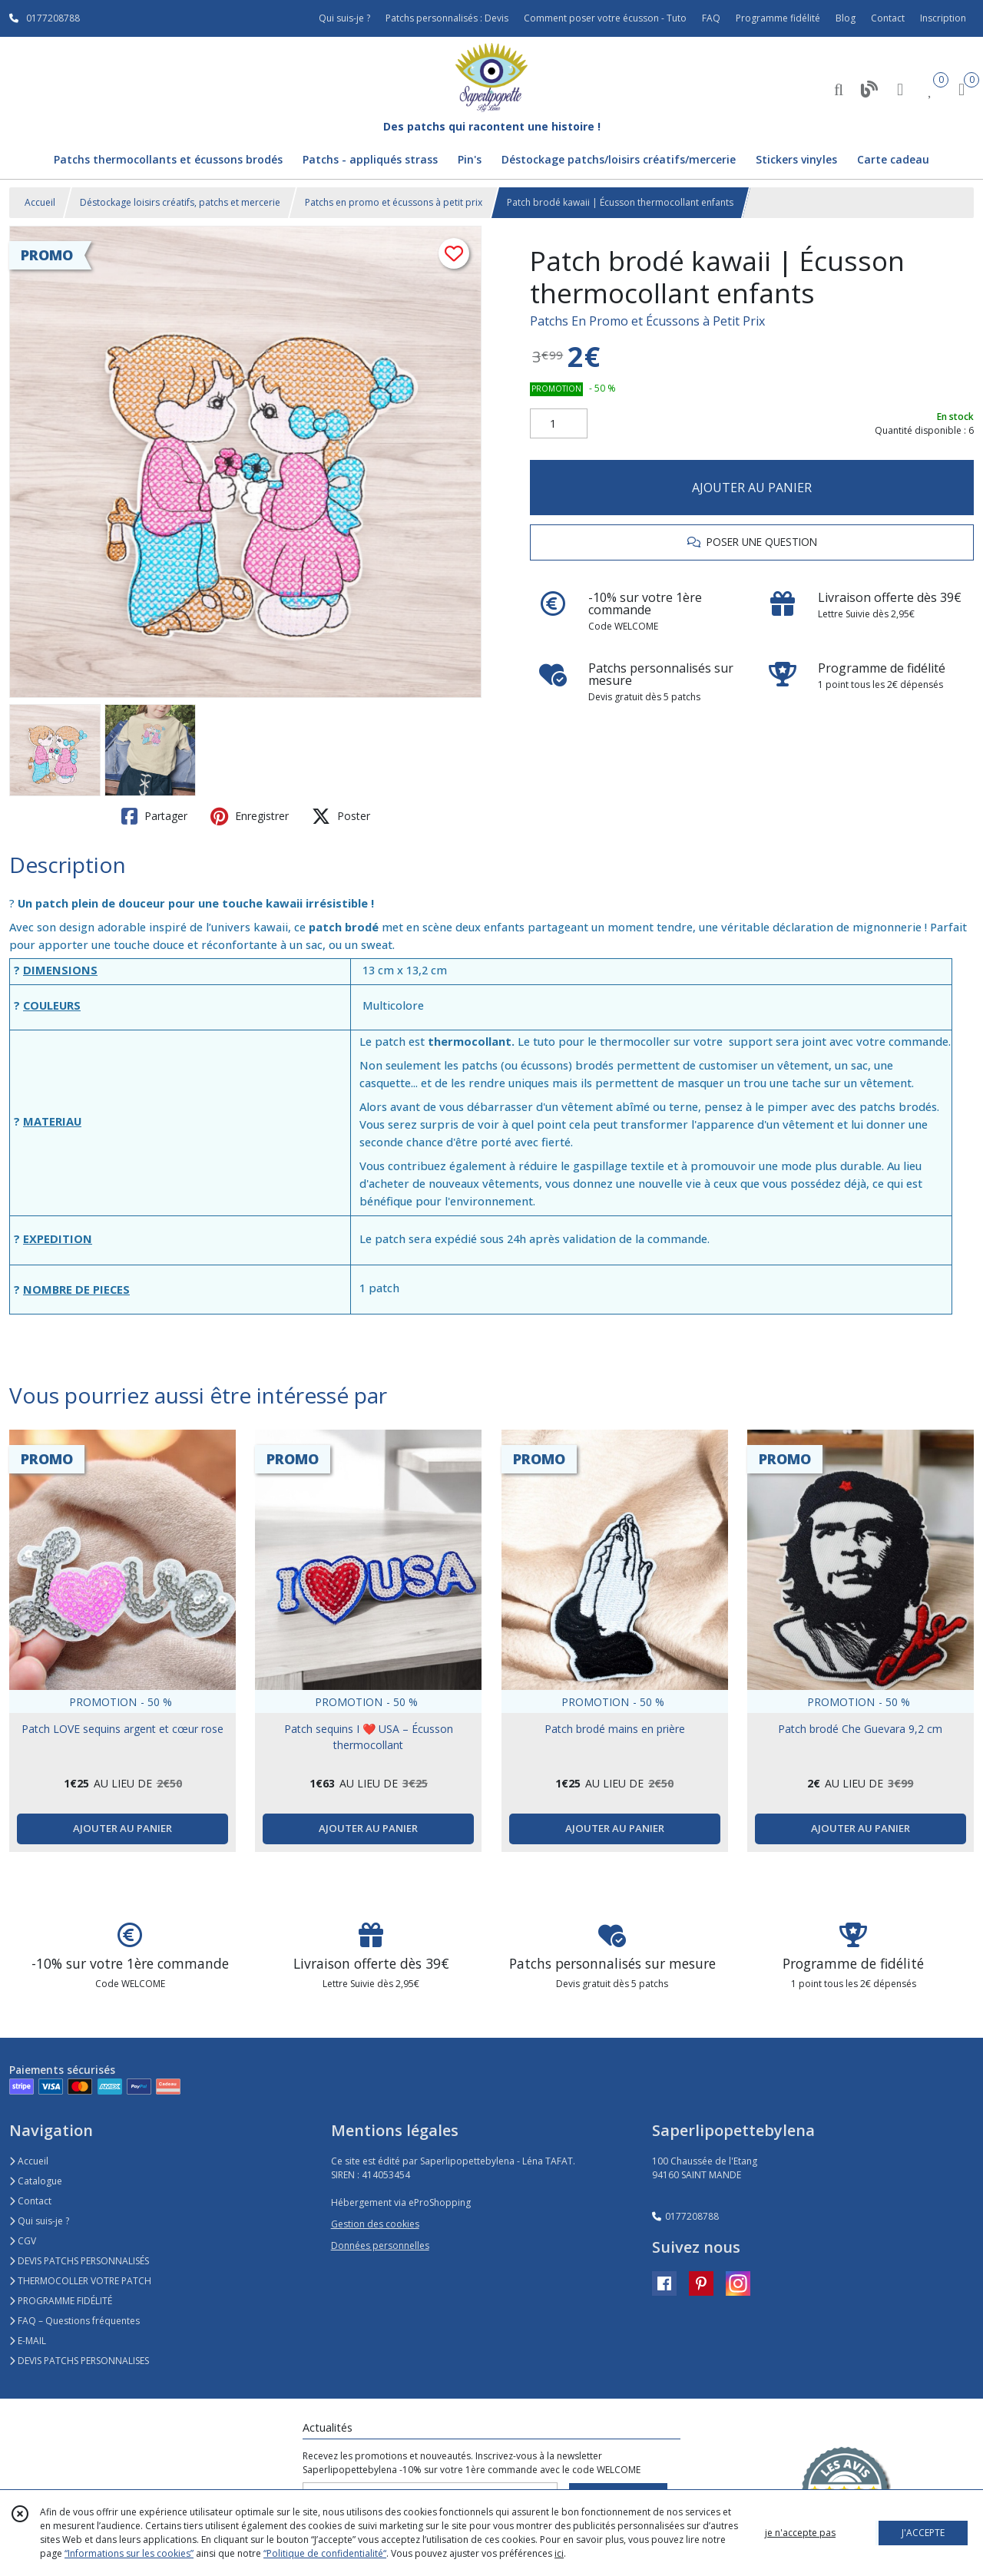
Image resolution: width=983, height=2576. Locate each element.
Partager (154, 816)
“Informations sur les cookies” (129, 2553)
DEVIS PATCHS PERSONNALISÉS (79, 2260)
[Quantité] (558, 423)
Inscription (943, 18)
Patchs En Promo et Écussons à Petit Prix (647, 320)
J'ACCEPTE (923, 2532)
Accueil (40, 202)
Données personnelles (380, 2245)
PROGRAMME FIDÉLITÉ (60, 2300)
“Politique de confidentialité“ (324, 2553)
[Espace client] (900, 88)
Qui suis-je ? (39, 2220)
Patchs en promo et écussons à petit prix (393, 202)
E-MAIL (27, 2340)
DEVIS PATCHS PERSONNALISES (79, 2360)
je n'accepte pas (800, 2532)
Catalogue (35, 2180)
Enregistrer (249, 816)
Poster (341, 816)
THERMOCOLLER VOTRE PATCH (80, 2280)
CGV (22, 2240)
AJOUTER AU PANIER (752, 487)
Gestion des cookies (375, 2223)
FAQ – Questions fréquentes (74, 2320)
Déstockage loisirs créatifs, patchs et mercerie (180, 202)
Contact (888, 18)
